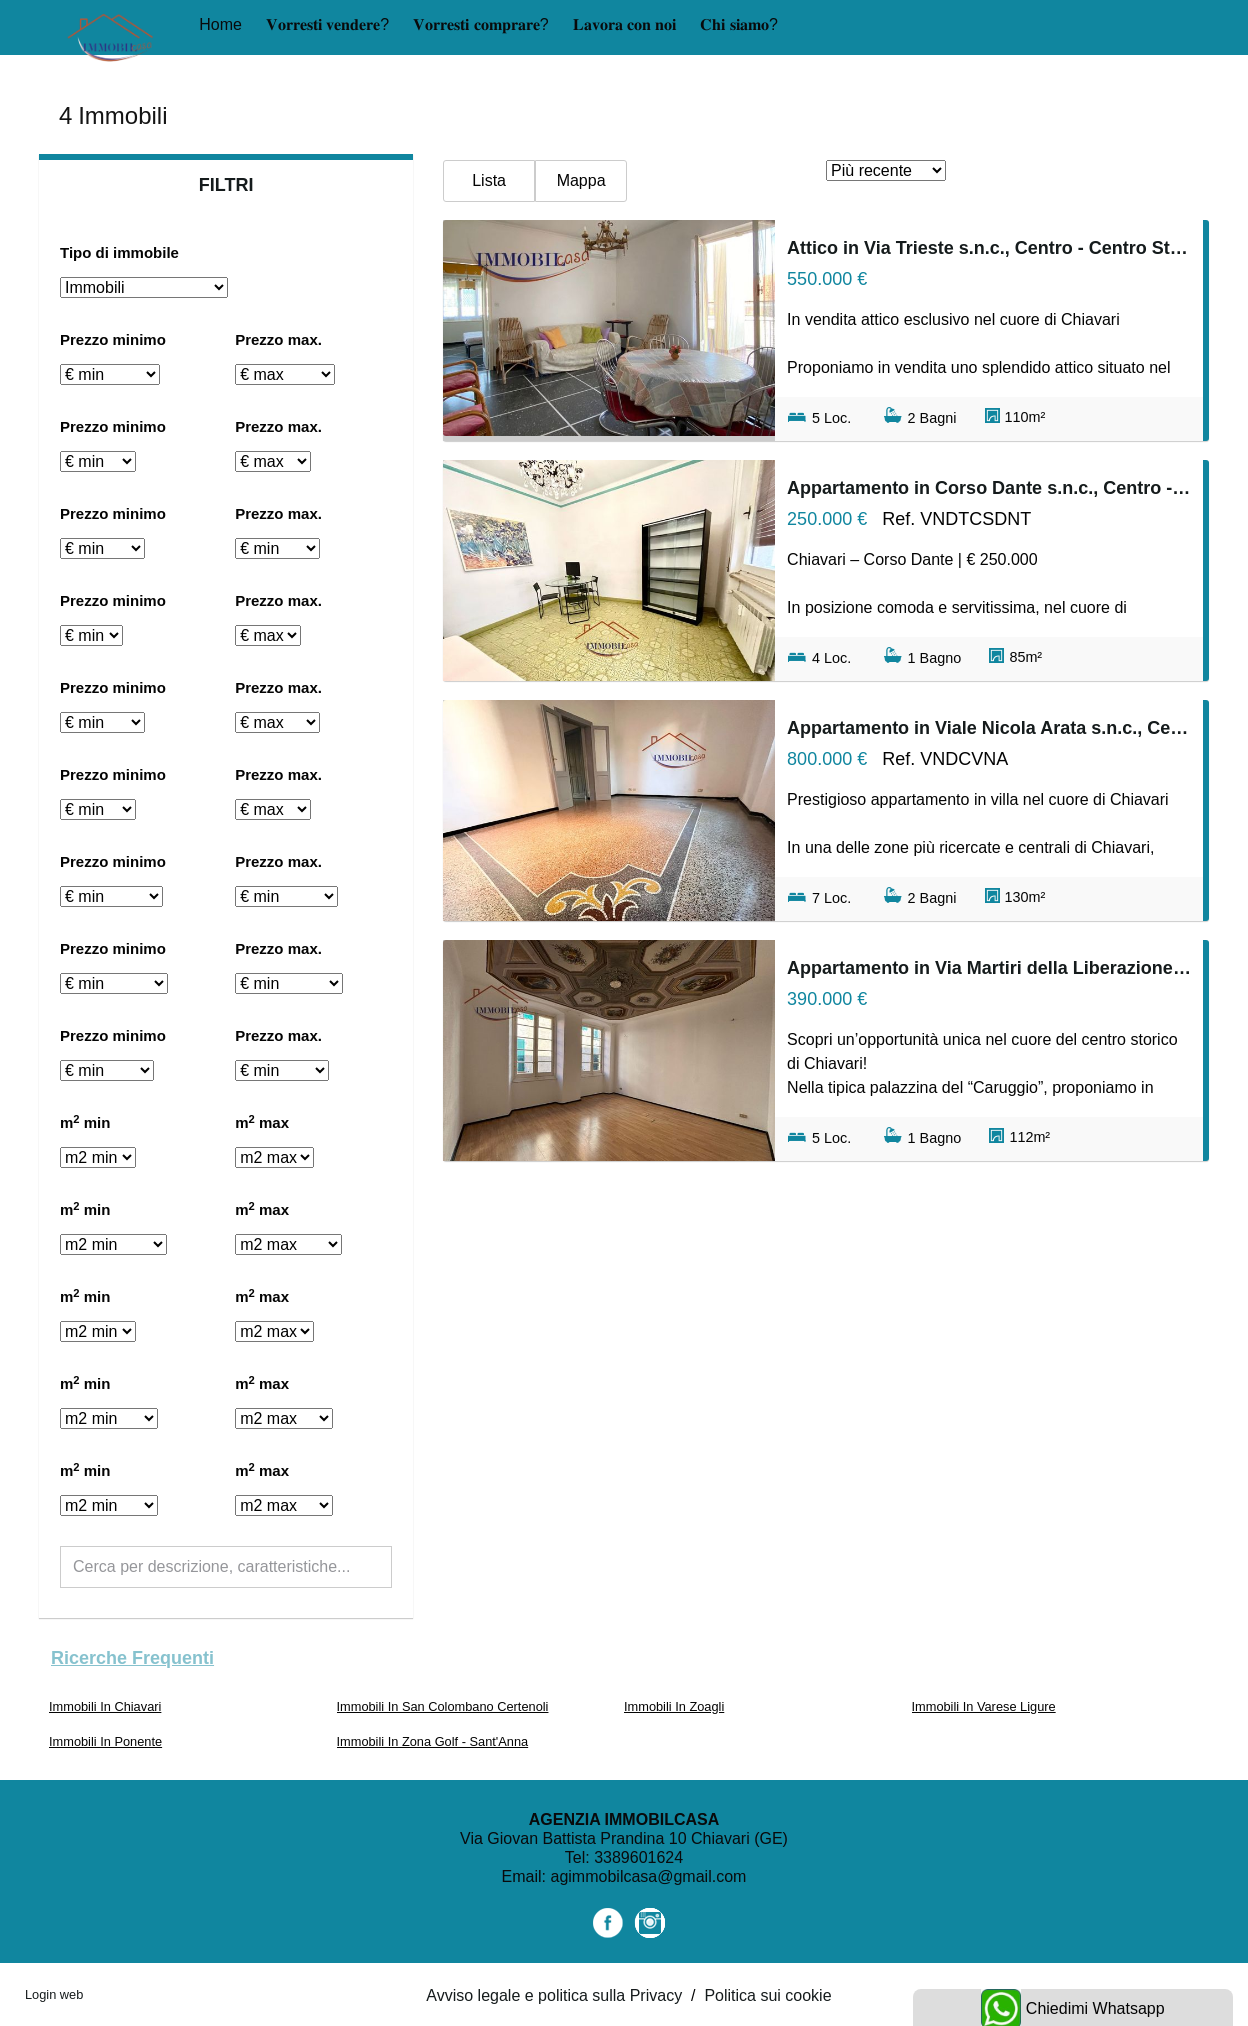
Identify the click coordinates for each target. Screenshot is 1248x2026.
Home (220, 24)
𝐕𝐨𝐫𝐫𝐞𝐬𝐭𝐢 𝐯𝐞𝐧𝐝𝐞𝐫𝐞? (327, 24)
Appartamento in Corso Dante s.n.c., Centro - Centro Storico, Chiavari (989, 488)
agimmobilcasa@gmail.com (649, 1876)
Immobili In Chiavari (105, 1706)
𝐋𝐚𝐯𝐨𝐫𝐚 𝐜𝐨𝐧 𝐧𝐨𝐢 (625, 24)
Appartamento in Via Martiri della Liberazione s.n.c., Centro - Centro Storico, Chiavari (989, 968)
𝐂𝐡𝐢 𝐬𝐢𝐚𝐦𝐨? (738, 24)
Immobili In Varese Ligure (984, 1706)
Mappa (581, 180)
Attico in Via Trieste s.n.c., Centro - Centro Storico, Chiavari (989, 248)
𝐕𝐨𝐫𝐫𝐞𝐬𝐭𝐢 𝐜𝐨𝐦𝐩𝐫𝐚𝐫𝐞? (480, 24)
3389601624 (638, 1857)
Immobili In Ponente (105, 1741)
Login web (54, 1994)
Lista (489, 180)
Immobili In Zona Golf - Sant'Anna (433, 1741)
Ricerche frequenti (132, 1658)
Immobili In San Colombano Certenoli (443, 1706)
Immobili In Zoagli (674, 1706)
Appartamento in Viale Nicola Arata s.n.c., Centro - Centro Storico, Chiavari (989, 728)
